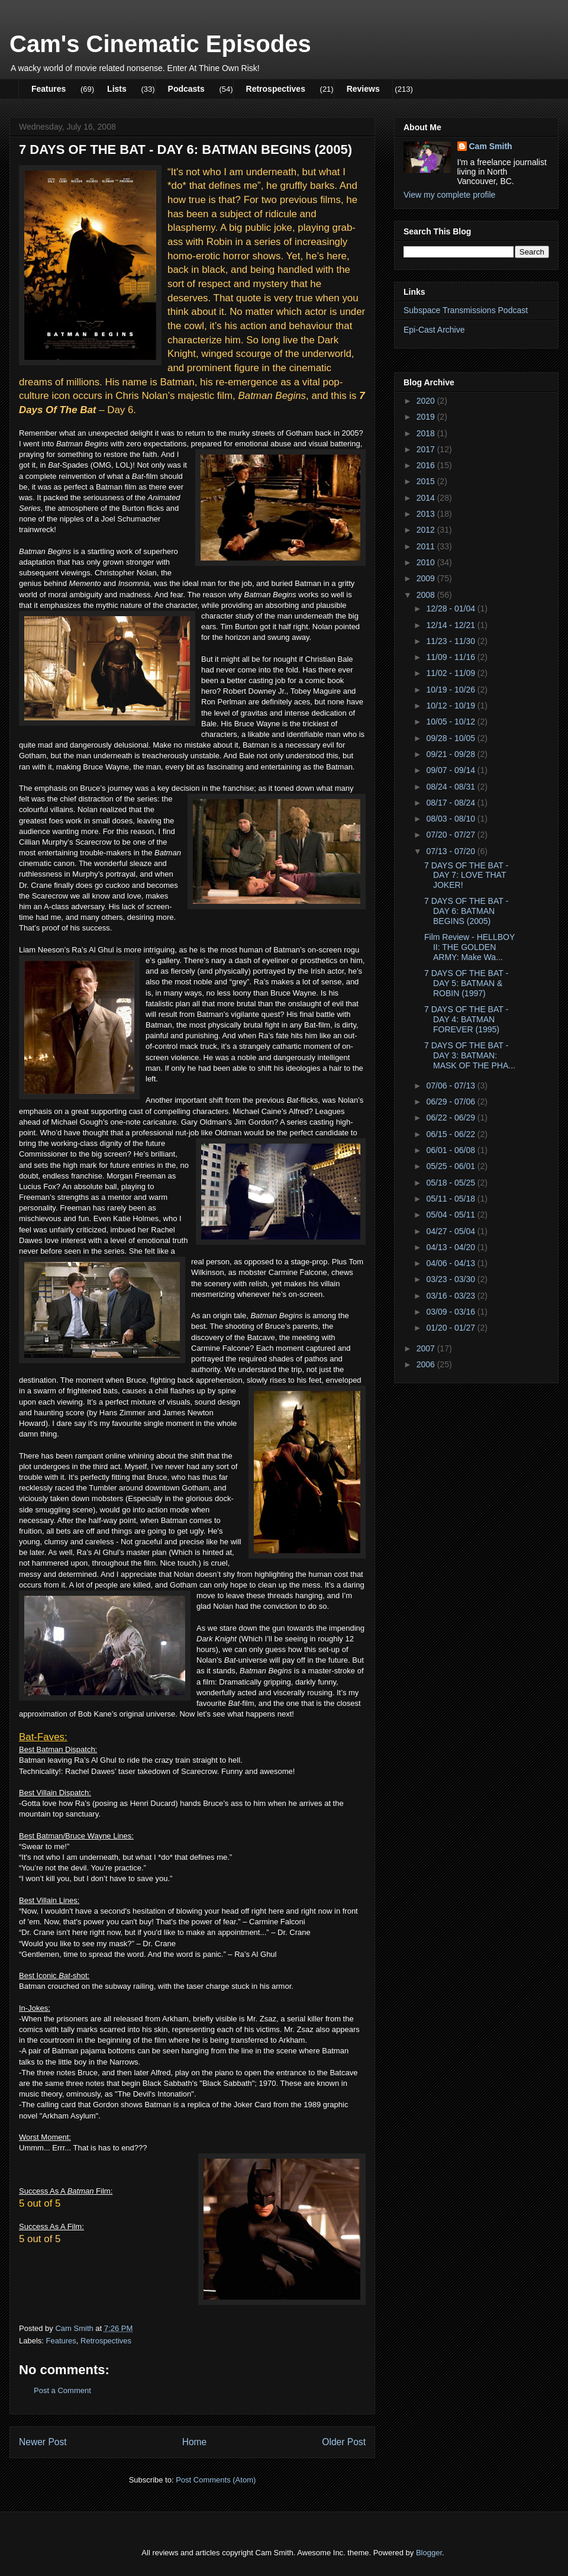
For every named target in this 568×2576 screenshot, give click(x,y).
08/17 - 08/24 (451, 802)
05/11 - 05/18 (451, 1198)
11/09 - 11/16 (451, 657)
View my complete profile (449, 194)
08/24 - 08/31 (451, 786)
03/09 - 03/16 (451, 1311)
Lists (117, 89)
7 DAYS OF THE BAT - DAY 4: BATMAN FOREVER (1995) (466, 1019)
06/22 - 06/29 (451, 1117)
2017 (427, 449)
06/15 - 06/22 (451, 1134)
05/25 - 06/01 (451, 1166)
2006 (427, 1364)
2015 (427, 481)
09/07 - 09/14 (451, 770)
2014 (427, 498)
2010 (427, 562)
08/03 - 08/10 (451, 818)
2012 (427, 529)
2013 (427, 514)
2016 (427, 465)
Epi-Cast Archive (434, 329)
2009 (427, 578)
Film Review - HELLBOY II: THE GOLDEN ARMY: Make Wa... (469, 947)
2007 (427, 1348)
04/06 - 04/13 (451, 1263)
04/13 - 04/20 (451, 1247)
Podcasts (186, 89)
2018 (427, 433)
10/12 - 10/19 (451, 705)
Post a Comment (62, 2390)
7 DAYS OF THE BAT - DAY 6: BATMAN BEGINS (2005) (466, 911)
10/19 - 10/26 (451, 689)
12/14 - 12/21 (451, 625)
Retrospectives (275, 89)
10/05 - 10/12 (451, 721)
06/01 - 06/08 (451, 1150)
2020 (427, 400)
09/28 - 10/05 (451, 738)
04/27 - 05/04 (451, 1231)
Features (48, 89)
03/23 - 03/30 (451, 1279)
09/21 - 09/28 (451, 754)
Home (194, 2442)
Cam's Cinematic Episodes (160, 44)
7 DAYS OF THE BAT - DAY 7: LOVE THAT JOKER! (466, 875)
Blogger (429, 2552)
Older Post (344, 2442)
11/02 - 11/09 (451, 673)
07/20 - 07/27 (451, 834)
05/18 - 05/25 (451, 1182)
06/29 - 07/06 (451, 1101)
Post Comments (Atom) (216, 2479)
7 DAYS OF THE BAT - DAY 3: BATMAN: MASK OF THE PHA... (469, 1055)
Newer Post (43, 2442)
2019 (427, 416)
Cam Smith (490, 146)
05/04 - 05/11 (451, 1214)
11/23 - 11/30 (451, 641)
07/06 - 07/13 (451, 1085)
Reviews (363, 89)
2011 (427, 546)
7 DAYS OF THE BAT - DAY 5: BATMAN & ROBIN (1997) (466, 983)
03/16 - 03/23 (451, 1295)
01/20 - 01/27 (451, 1327)
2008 (427, 595)
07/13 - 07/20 (451, 851)
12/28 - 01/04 (451, 608)
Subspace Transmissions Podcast (466, 310)
